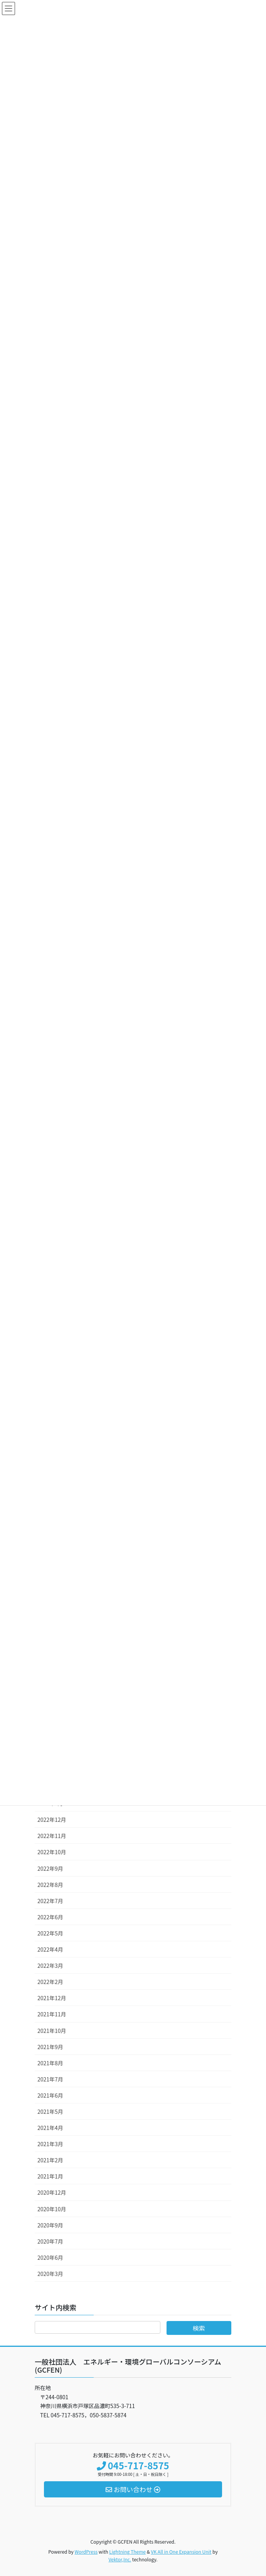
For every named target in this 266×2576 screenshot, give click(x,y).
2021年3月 (50, 2144)
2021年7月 (50, 2079)
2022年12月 (51, 1819)
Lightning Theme (127, 2551)
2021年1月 (50, 2176)
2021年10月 (51, 2030)
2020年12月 (51, 2192)
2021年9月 (50, 2047)
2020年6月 (50, 2257)
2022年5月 (50, 1933)
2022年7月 (50, 1901)
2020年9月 (50, 2225)
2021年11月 (51, 2014)
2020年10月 (51, 2209)
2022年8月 (50, 1884)
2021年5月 (50, 2111)
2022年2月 (50, 1982)
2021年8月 (50, 2063)
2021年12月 (51, 1998)
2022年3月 (50, 1965)
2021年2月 (50, 2160)
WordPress (86, 2551)
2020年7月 (50, 2241)
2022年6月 (50, 1917)
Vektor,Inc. (119, 2559)
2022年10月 (51, 1852)
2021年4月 (50, 2128)
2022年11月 (51, 1836)
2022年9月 (50, 1868)
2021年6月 (50, 2095)
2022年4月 (50, 1949)
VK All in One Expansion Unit (181, 2551)
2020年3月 (50, 2273)
